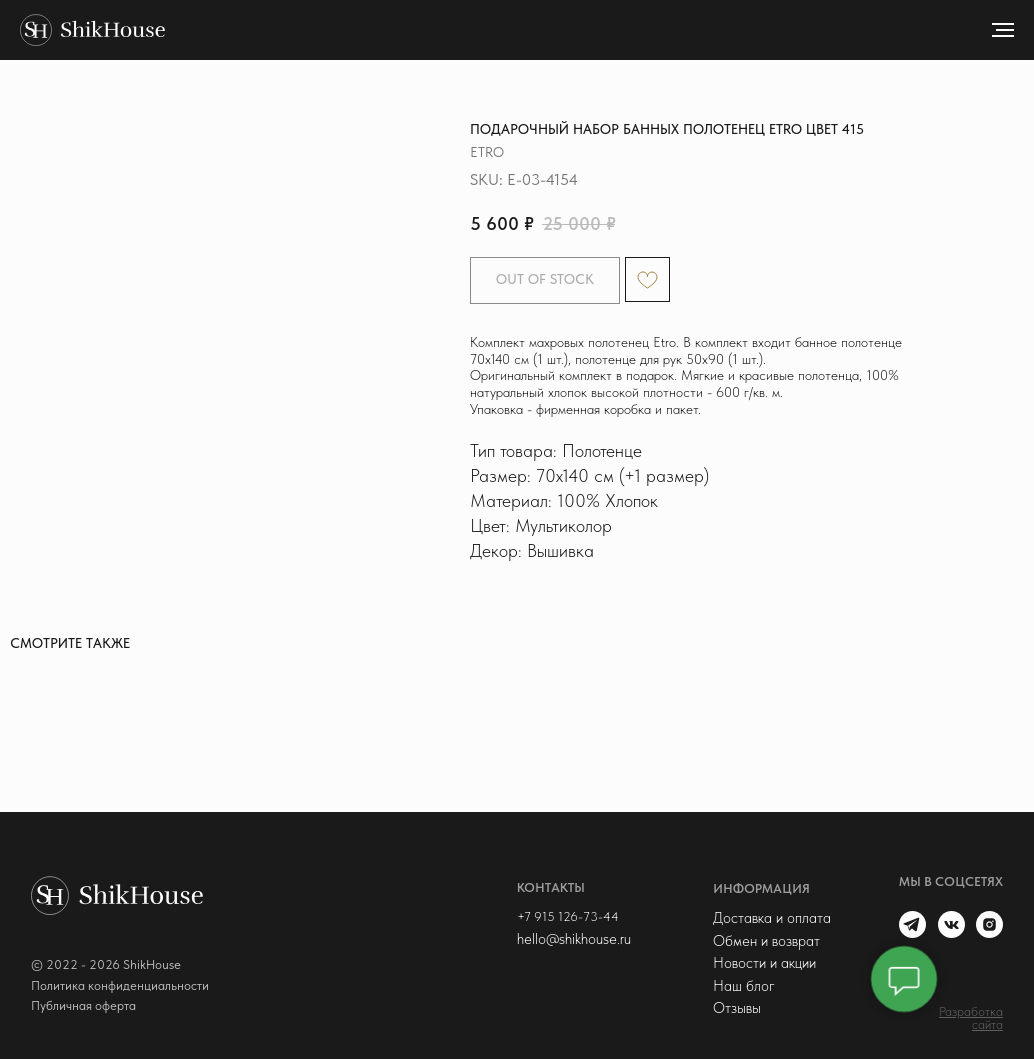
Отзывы (731, 1007)
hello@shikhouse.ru (569, 938)
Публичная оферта (83, 1004)
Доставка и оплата (766, 917)
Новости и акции (758, 962)
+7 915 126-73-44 (563, 915)
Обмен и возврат (760, 939)
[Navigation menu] (1003, 30)
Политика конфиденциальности (120, 983)
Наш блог (738, 984)
